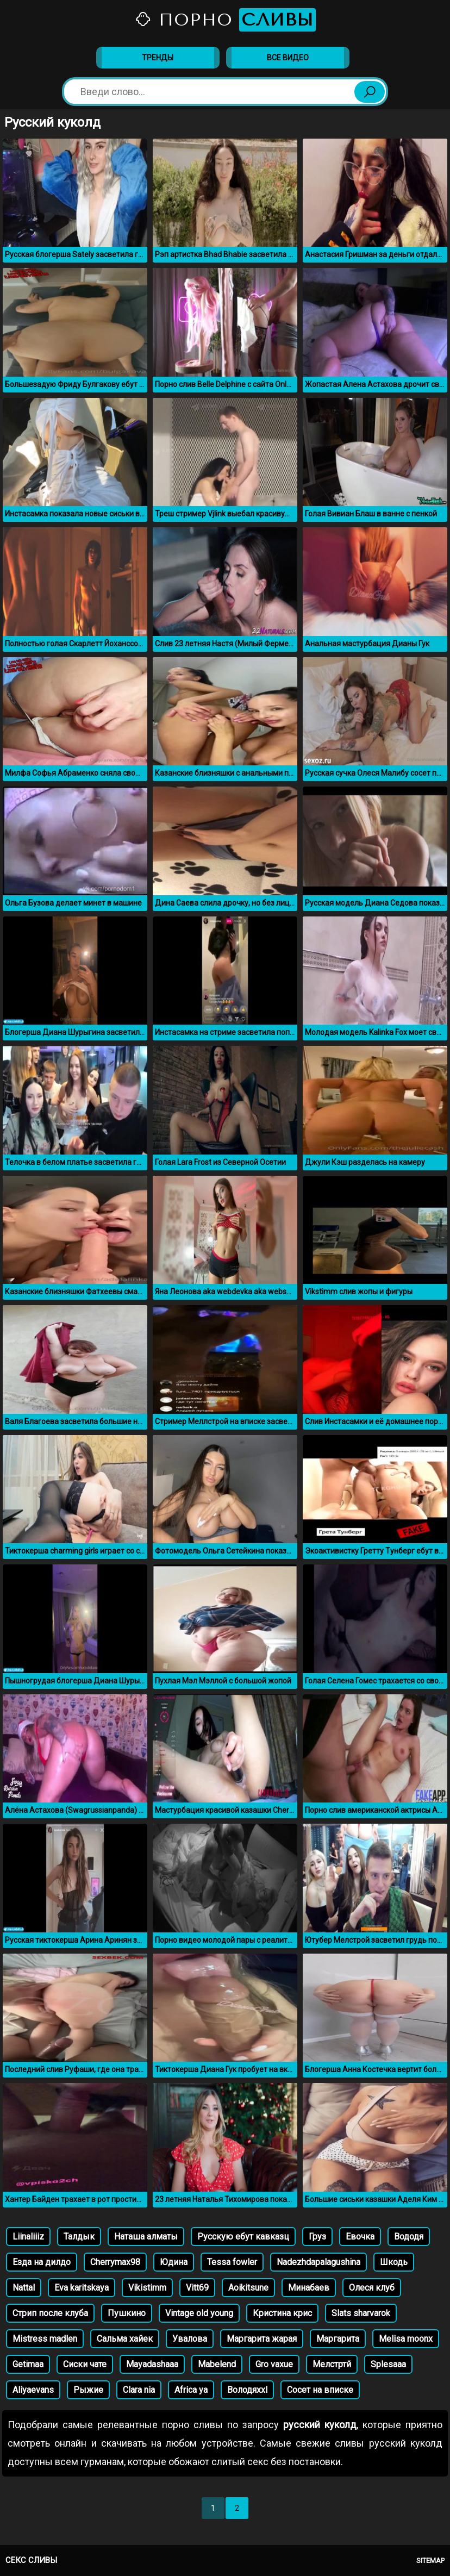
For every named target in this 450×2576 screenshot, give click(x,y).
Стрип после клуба (50, 2313)
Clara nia (139, 2390)
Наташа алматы (146, 2236)
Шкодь (394, 2262)
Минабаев (308, 2287)
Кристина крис (282, 2313)
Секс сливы (31, 2560)
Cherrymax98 (115, 2262)
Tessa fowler (232, 2262)
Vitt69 (197, 2287)
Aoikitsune (248, 2287)
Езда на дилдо (41, 2262)
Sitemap (430, 2560)
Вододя (408, 2236)
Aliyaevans (33, 2390)
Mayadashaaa (152, 2364)
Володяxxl (247, 2390)
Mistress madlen (44, 2339)
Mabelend (217, 2364)
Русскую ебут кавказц (243, 2236)
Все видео (288, 57)
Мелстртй (331, 2364)
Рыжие (88, 2390)
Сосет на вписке (320, 2390)
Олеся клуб (372, 2287)
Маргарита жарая (262, 2339)
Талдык (79, 2236)
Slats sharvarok (361, 2313)
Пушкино (127, 2313)
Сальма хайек (125, 2339)
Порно (225, 20)
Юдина (174, 2262)
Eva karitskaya (81, 2287)
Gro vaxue (274, 2364)
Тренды (157, 57)
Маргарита (337, 2339)
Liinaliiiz (28, 2236)
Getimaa (27, 2364)
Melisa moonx (406, 2339)
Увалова (189, 2339)
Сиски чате (85, 2364)
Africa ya (191, 2390)
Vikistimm (147, 2287)
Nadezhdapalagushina (318, 2262)
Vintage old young (199, 2313)
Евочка (360, 2236)
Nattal (23, 2287)
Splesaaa (388, 2364)
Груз (317, 2236)
